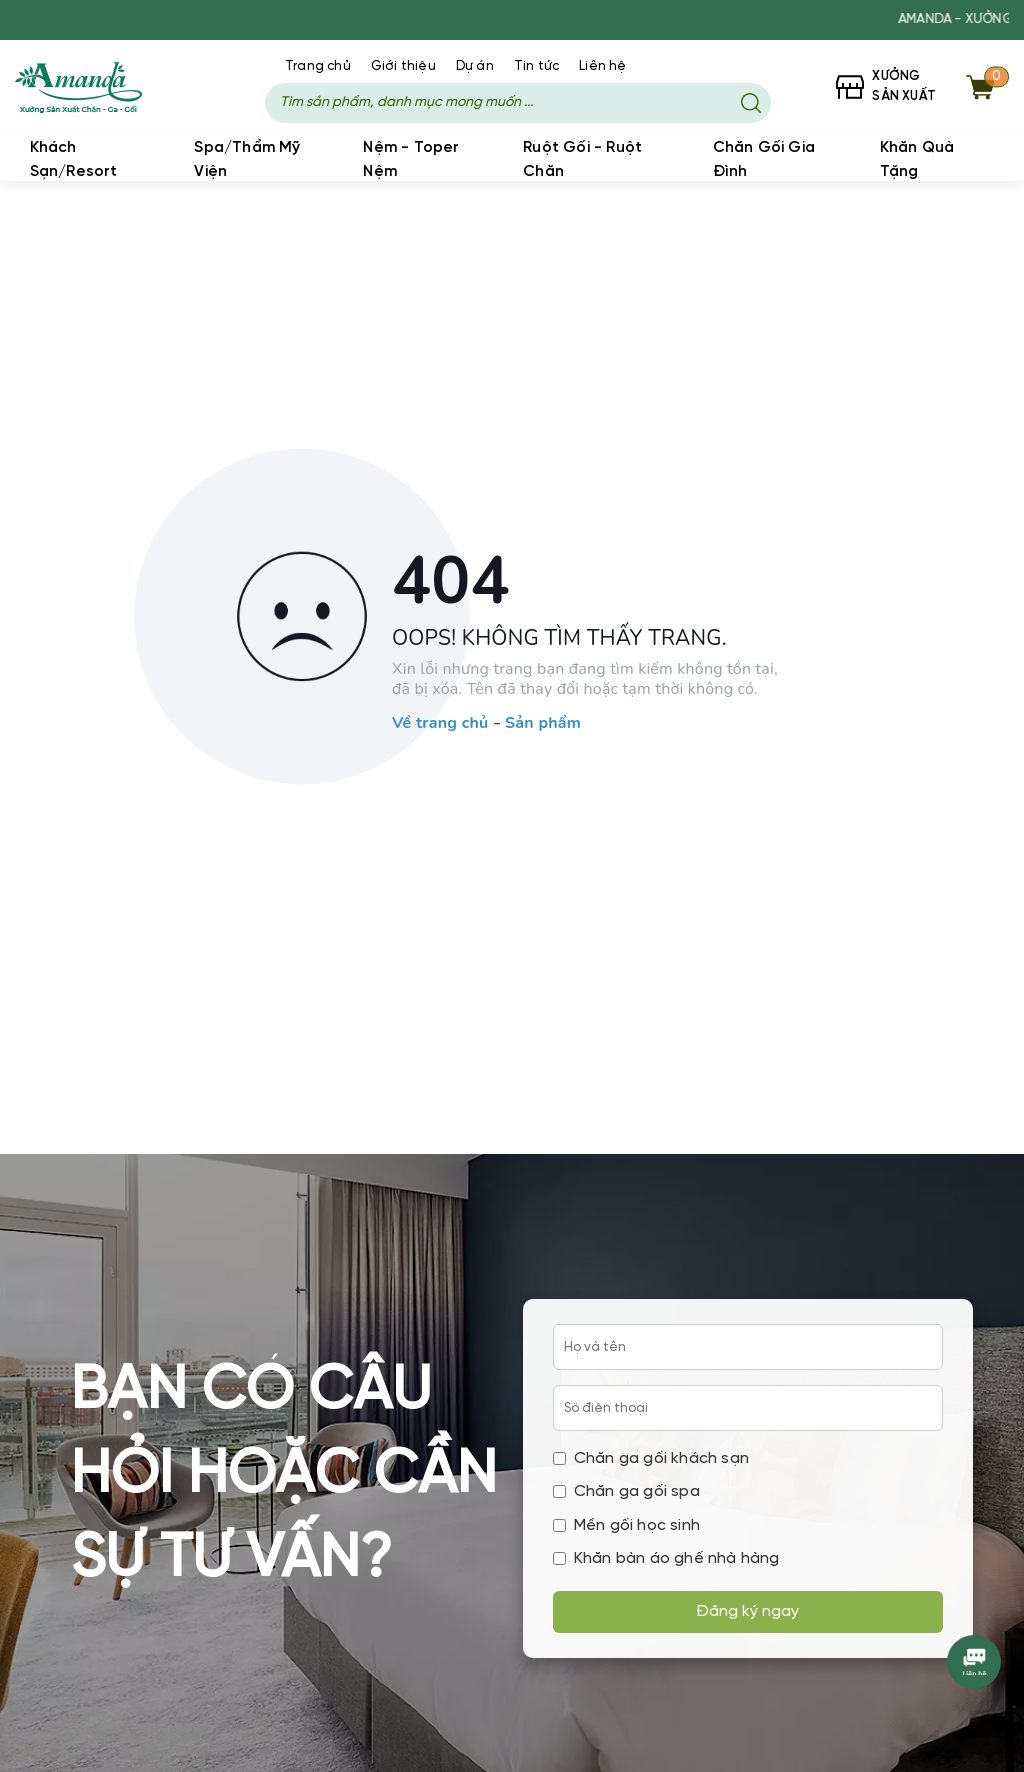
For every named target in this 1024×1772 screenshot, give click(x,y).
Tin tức (536, 66)
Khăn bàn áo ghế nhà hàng (666, 1558)
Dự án (475, 66)
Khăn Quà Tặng (917, 160)
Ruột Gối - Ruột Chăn (582, 160)
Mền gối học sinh (626, 1525)
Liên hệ (602, 66)
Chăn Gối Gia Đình (764, 160)
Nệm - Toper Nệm (411, 160)
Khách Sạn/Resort (74, 160)
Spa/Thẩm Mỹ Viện (247, 160)
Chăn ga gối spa (626, 1491)
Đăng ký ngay (747, 1611)
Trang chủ (318, 66)
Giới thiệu (403, 66)
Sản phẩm (543, 725)
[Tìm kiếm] (751, 103)
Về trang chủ (440, 725)
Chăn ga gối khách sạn (651, 1458)
